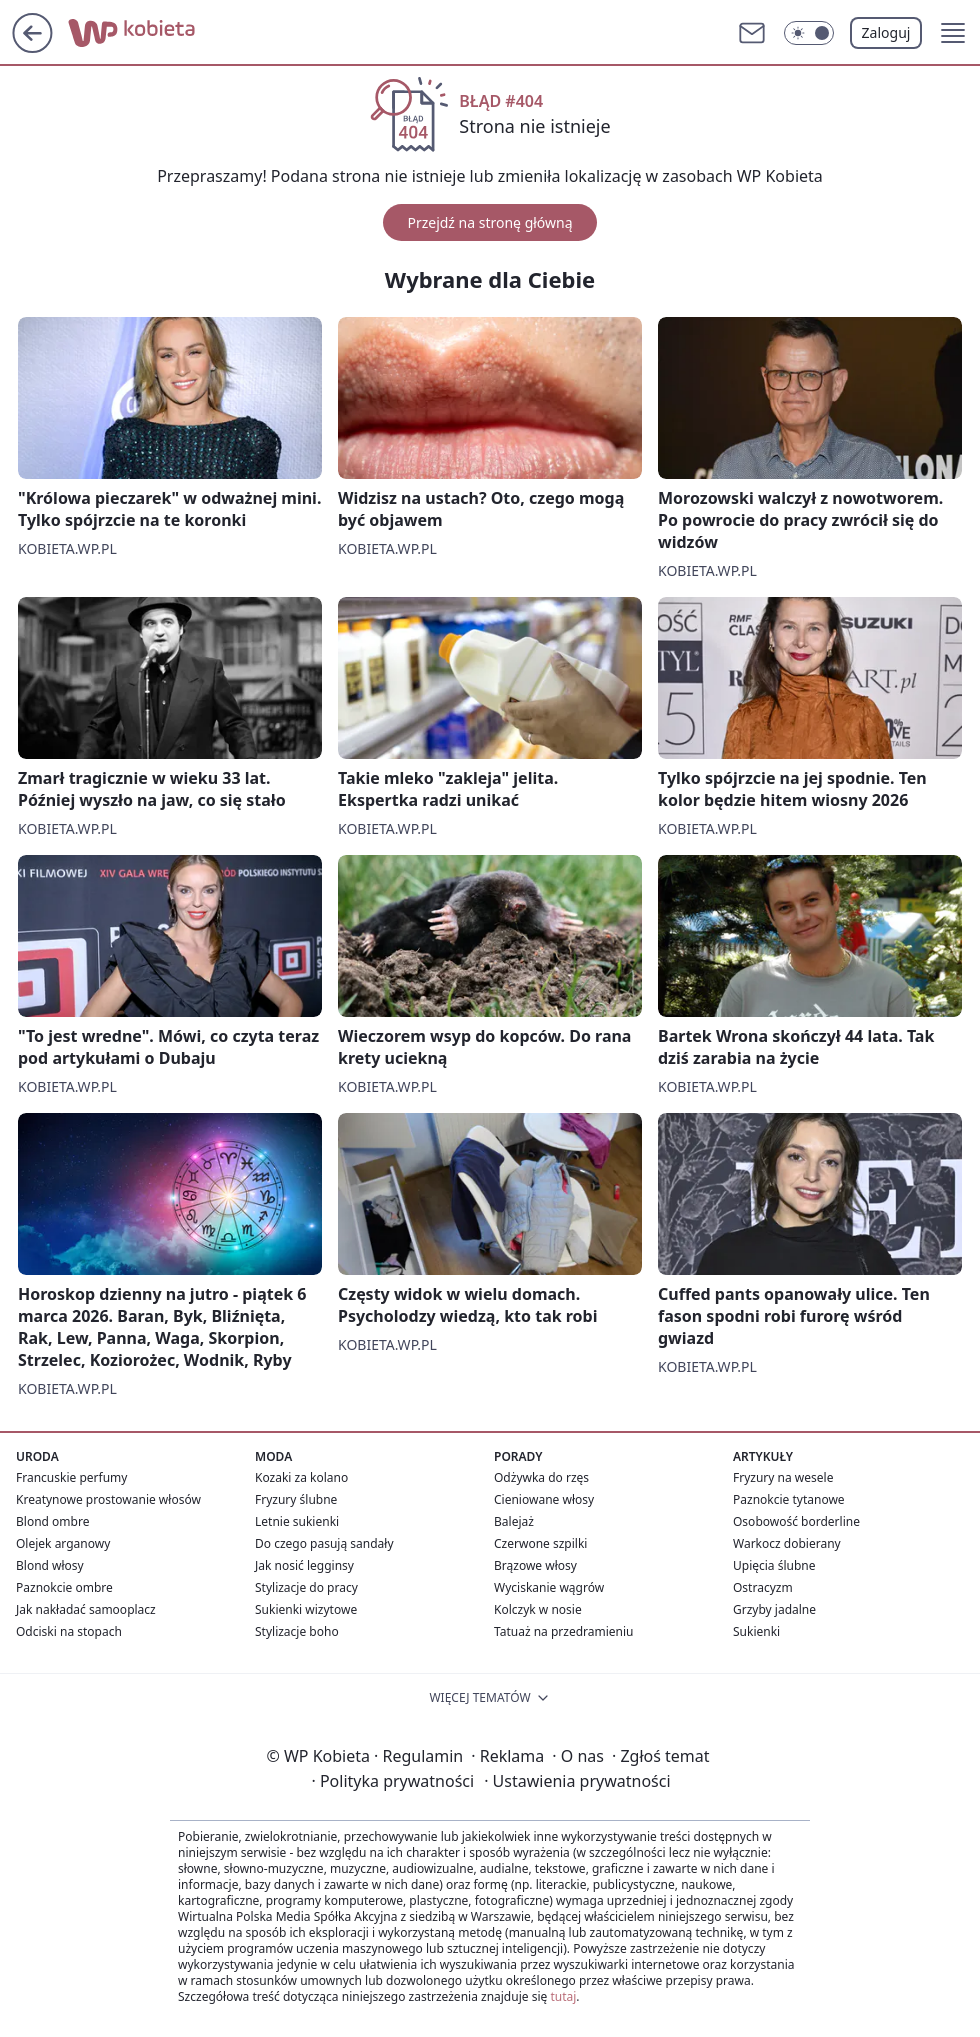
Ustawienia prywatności (577, 1781)
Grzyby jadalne (774, 1609)
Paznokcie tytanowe (789, 1499)
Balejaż (514, 1521)
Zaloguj (886, 32)
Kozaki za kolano (301, 1477)
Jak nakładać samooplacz (86, 1609)
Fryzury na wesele (783, 1477)
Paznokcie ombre (64, 1587)
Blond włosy (50, 1565)
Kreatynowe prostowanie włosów (108, 1499)
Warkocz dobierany (787, 1543)
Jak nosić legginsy (304, 1565)
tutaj (563, 1996)
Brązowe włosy (535, 1565)
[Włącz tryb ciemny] (809, 33)
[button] (953, 33)
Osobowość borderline (796, 1521)
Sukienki (756, 1631)
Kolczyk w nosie (538, 1609)
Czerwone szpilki (540, 1543)
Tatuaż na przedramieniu (564, 1631)
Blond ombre (52, 1521)
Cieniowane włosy (544, 1499)
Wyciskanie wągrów (549, 1587)
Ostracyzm (763, 1587)
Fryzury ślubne (296, 1499)
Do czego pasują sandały (324, 1543)
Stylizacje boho (297, 1631)
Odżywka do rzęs (541, 1477)
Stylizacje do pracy (306, 1587)
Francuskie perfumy (71, 1477)
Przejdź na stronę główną (489, 222)
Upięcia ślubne (774, 1565)
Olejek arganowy (63, 1543)
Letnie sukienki (297, 1521)
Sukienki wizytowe (306, 1609)
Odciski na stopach (69, 1631)
